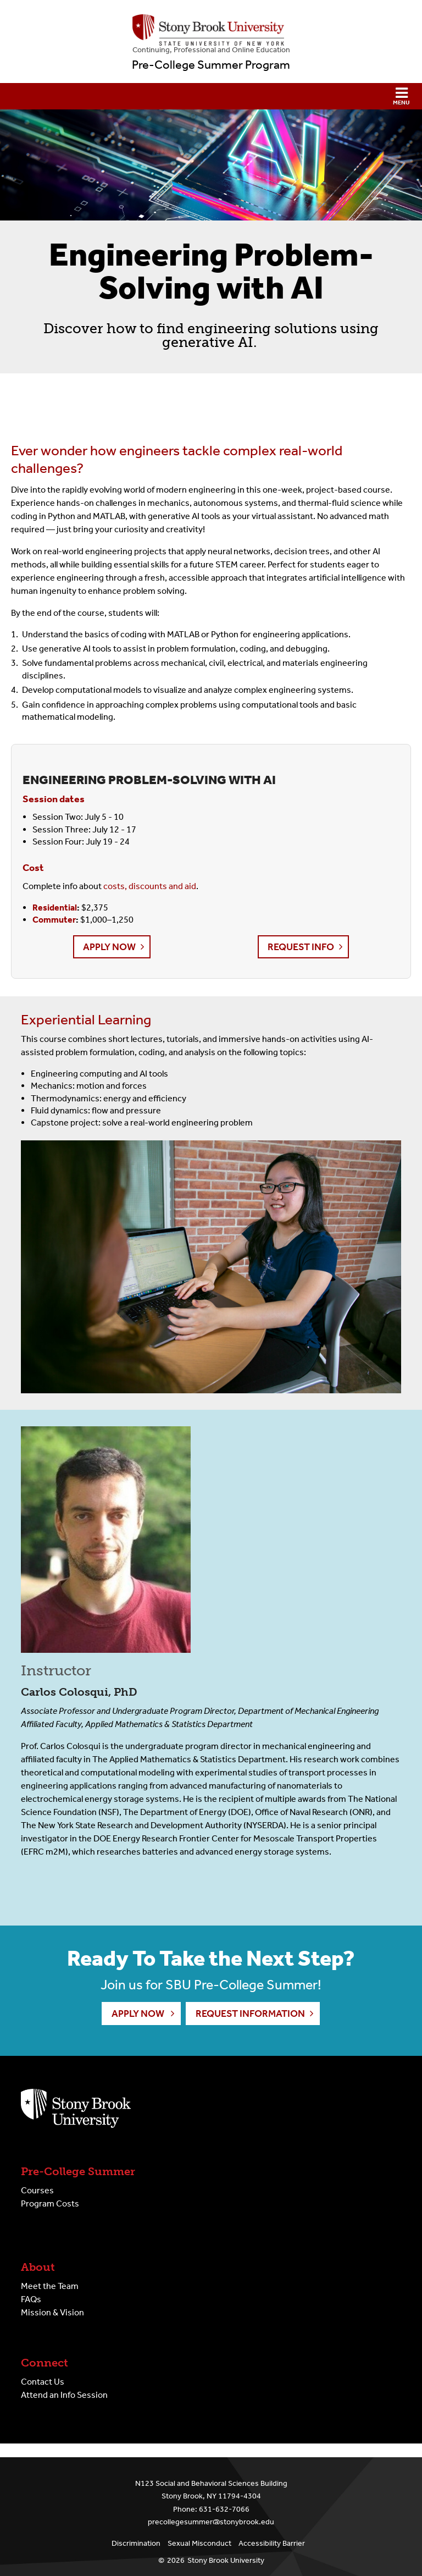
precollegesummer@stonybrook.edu (211, 2522)
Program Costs (50, 2203)
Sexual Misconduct (199, 2543)
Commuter (54, 919)
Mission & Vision (52, 2312)
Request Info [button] (301, 947)
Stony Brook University (225, 2560)
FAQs (31, 2299)
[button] (211, 96)
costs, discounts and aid (149, 886)
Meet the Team (50, 2286)
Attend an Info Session (64, 2395)
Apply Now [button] (109, 947)
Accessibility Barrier (271, 2543)
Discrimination (136, 2543)
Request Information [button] (250, 2013)
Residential (54, 907)
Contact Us (43, 2381)
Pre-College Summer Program (211, 65)
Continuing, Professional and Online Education (211, 49)
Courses (37, 2190)
